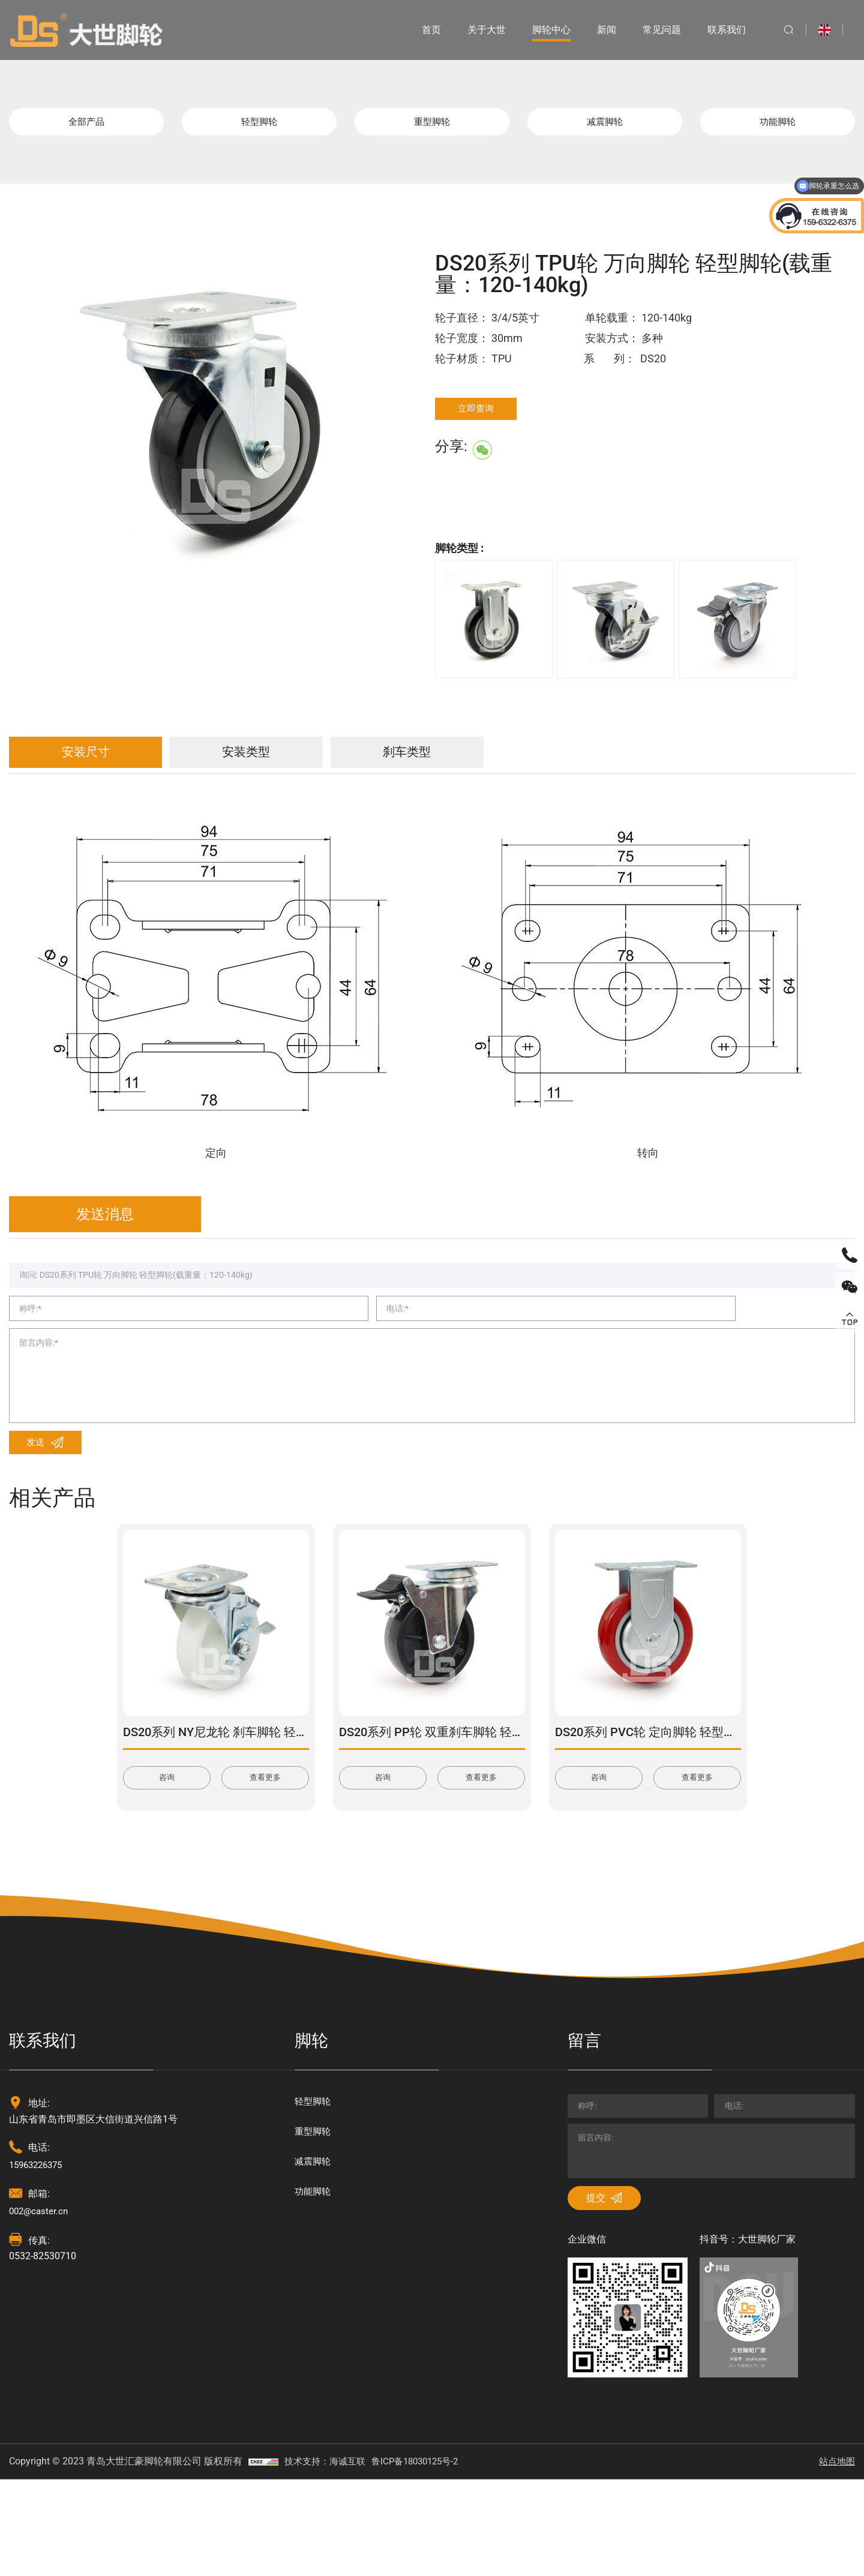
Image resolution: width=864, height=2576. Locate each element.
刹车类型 (513, 764)
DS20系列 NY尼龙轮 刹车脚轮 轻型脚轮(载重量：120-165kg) (284, 1806)
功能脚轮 (777, 125)
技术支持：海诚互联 (327, 2557)
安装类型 (309, 764)
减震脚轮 (604, 125)
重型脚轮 (432, 125)
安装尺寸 (105, 764)
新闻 (597, 29)
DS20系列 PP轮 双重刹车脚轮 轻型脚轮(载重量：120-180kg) (500, 1806)
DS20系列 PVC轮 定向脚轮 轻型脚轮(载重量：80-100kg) (704, 1806)
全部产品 (86, 125)
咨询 (166, 1852)
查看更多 (265, 1852)
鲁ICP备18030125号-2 (424, 2557)
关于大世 (477, 29)
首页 (422, 29)
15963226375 (38, 2240)
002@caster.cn (40, 2287)
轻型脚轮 (259, 125)
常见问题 (653, 29)
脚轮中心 (542, 29)
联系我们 (717, 29)
